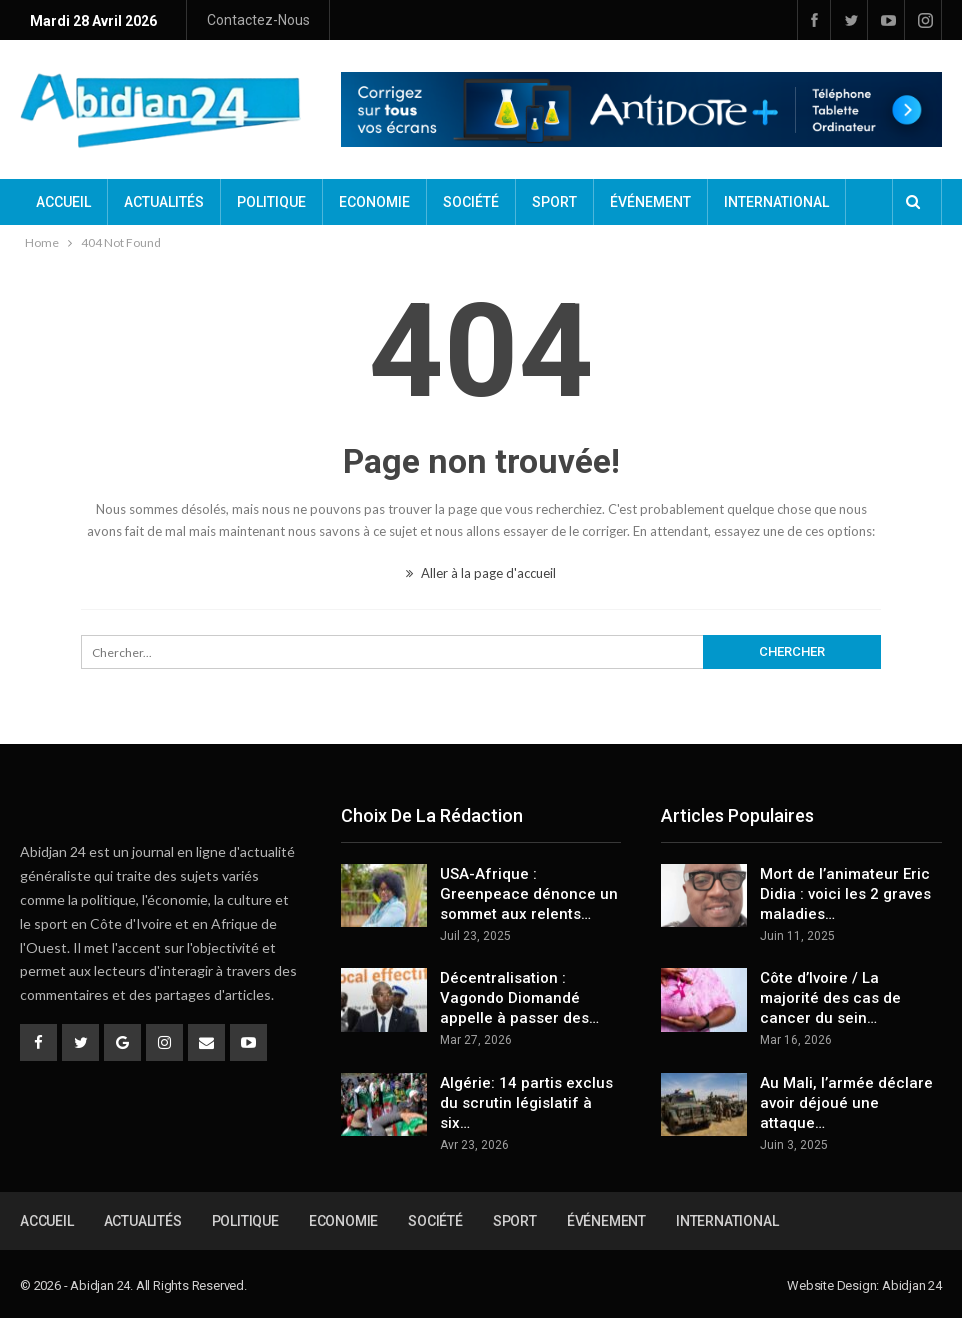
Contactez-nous (258, 20)
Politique (271, 202)
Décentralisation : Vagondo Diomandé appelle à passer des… (519, 998)
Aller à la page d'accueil (481, 573)
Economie (374, 202)
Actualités (164, 202)
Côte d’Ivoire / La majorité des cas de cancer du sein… (830, 998)
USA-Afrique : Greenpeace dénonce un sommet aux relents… (529, 894)
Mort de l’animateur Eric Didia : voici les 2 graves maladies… (845, 894)
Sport (554, 202)
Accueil (63, 202)
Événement (650, 202)
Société (471, 202)
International (776, 202)
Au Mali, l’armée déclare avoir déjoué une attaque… (846, 1103)
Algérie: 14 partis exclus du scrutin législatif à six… (526, 1103)
